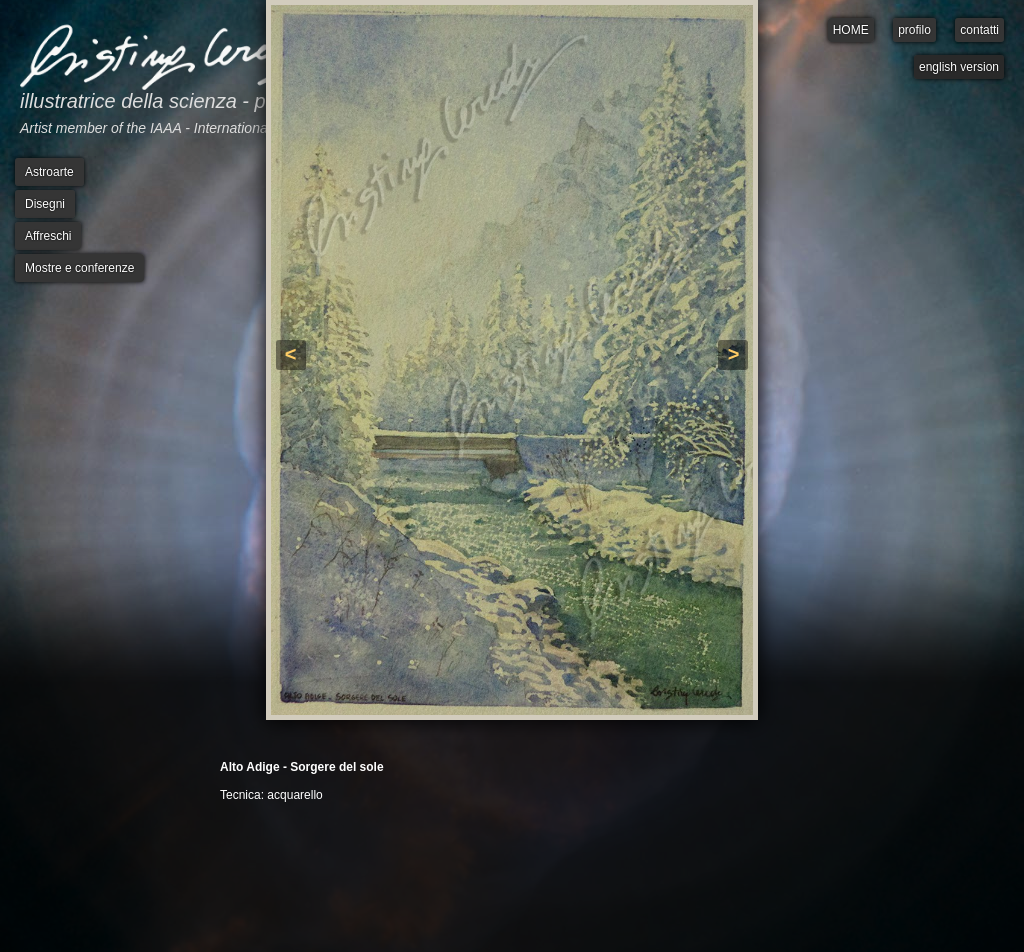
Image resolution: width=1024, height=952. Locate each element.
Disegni (45, 204)
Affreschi (48, 236)
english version (959, 67)
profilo (914, 30)
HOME (851, 30)
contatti (979, 30)
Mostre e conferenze (79, 268)
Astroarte (49, 172)
